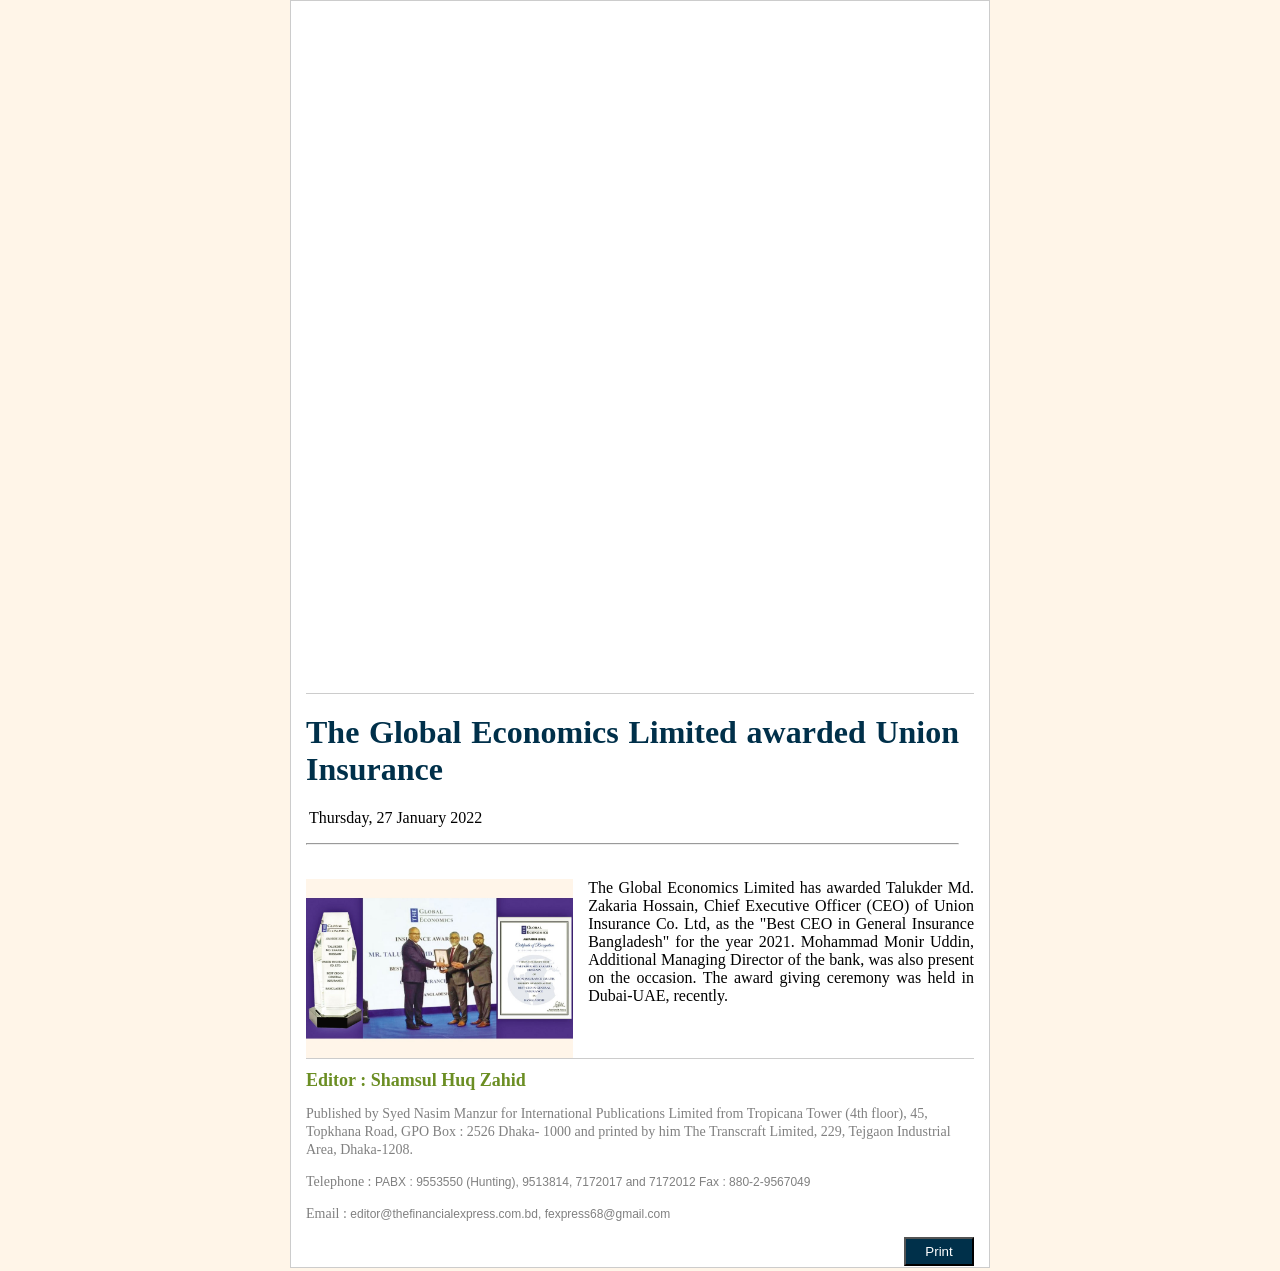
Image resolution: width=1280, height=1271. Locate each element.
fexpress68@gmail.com (608, 1214)
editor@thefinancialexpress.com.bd (444, 1214)
